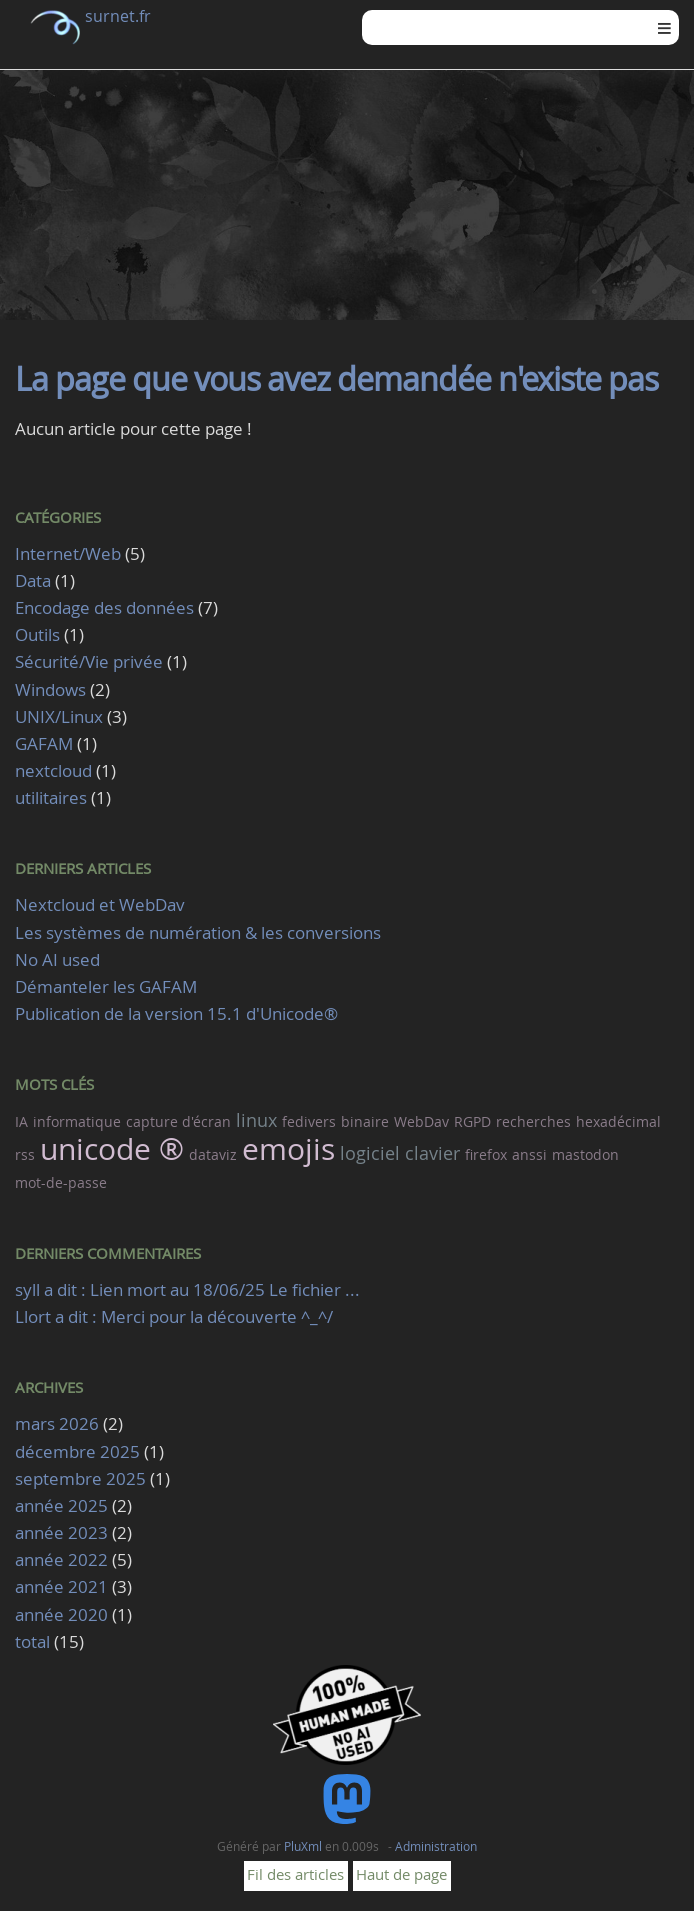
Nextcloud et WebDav (100, 904)
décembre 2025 (77, 1451)
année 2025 (61, 1505)
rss (25, 1154)
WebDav (421, 1121)
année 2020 (61, 1614)
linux (256, 1120)
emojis (288, 1149)
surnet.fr (118, 16)
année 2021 (61, 1586)
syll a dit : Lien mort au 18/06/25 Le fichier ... (187, 1289)
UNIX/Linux (59, 716)
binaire (365, 1121)
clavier (432, 1153)
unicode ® (112, 1149)
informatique (77, 1121)
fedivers (309, 1121)
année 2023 (61, 1532)
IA (21, 1121)
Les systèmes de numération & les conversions (198, 932)
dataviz (213, 1154)
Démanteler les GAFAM (106, 986)
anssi (529, 1154)
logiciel (370, 1153)
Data (33, 580)
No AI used (57, 959)
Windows (50, 689)
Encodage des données (104, 607)
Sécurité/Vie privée (89, 661)
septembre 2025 (80, 1478)
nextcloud (53, 770)
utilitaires (51, 797)
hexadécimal (618, 1121)
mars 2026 (57, 1423)
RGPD (472, 1121)
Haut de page (401, 1874)
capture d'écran (178, 1121)
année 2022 (61, 1559)
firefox (486, 1154)
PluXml (303, 1846)
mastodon (585, 1154)
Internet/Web (68, 553)
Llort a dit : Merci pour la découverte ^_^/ (174, 1316)
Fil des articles (295, 1874)
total (34, 1641)
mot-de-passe (61, 1182)
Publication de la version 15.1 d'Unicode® (176, 1013)
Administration (436, 1846)
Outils (37, 634)
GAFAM (44, 743)
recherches (533, 1121)
